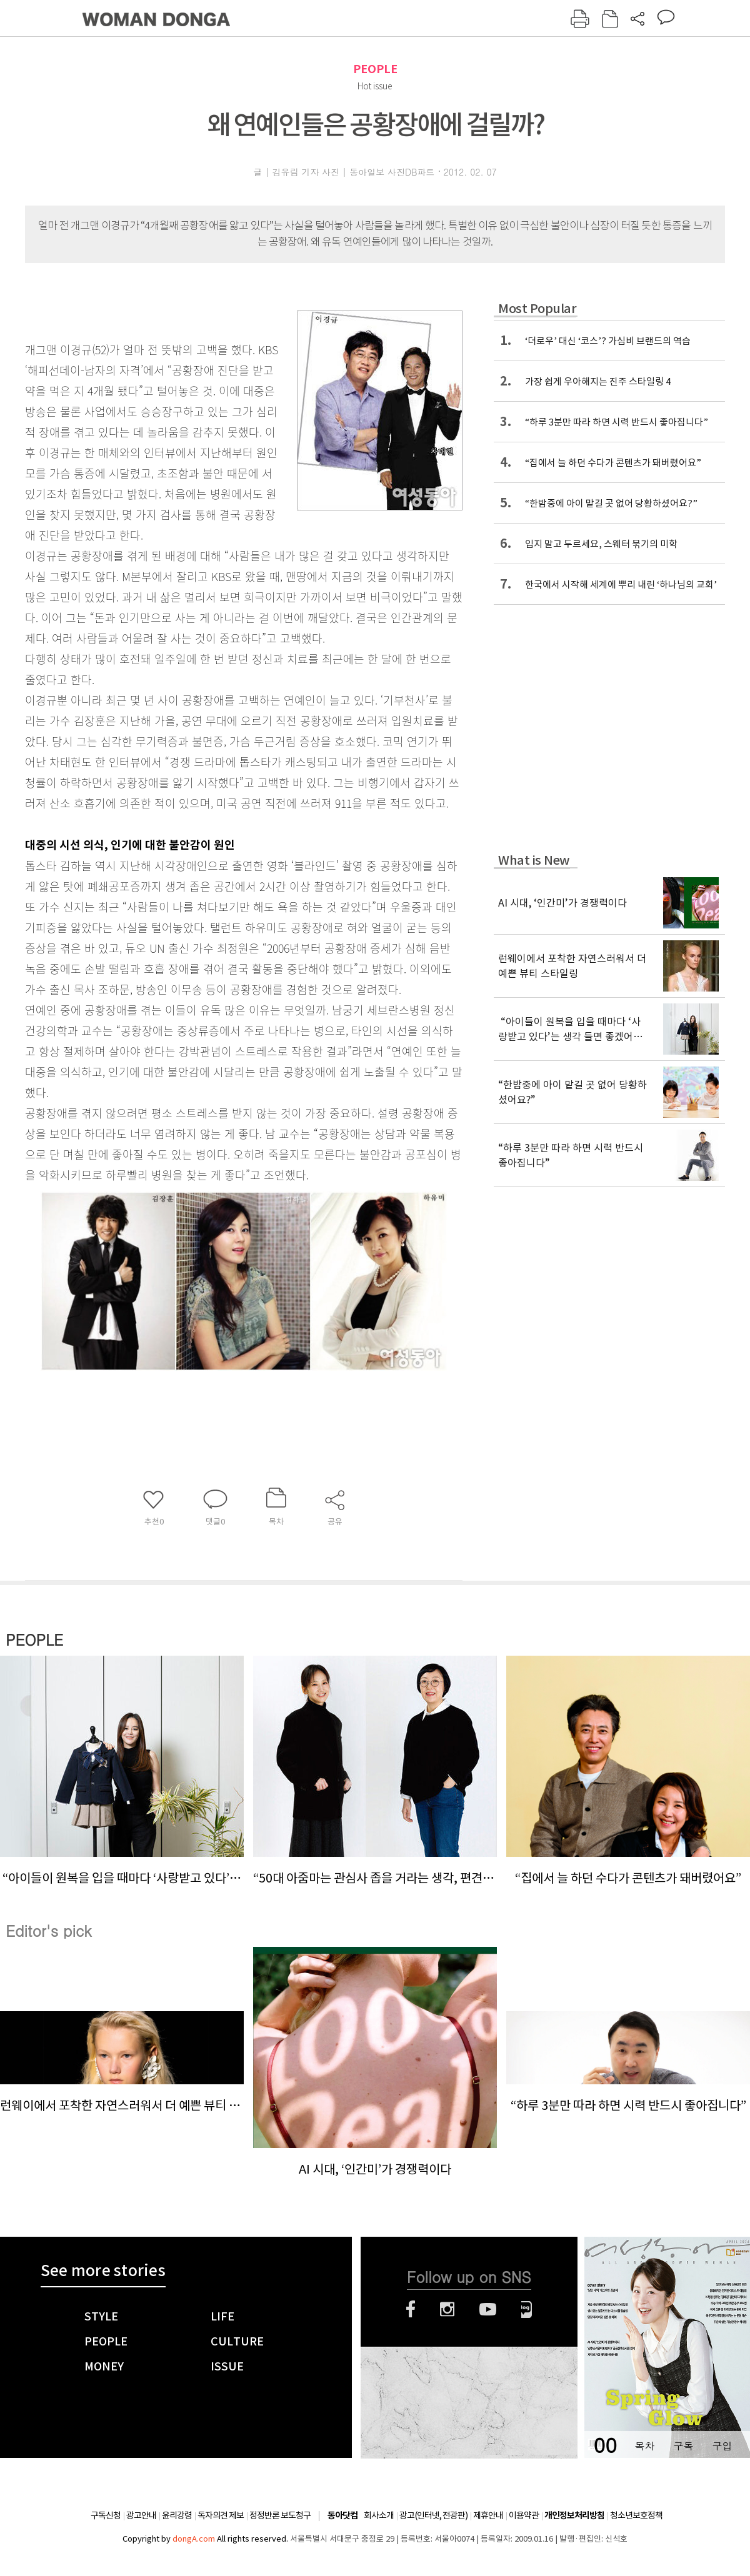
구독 (683, 2446)
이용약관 (524, 2515)
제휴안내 (488, 2515)
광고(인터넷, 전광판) (433, 2515)
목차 (644, 2446)
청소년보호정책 (636, 2515)
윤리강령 (177, 2515)
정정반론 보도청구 (280, 2515)
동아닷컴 (343, 2515)
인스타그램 (447, 2309)
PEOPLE (375, 69)
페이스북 (410, 2309)
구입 (722, 2446)
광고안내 (141, 2515)
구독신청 (106, 2515)
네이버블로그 (526, 2309)
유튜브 (487, 2309)
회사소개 (379, 2515)
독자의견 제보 (221, 2515)
